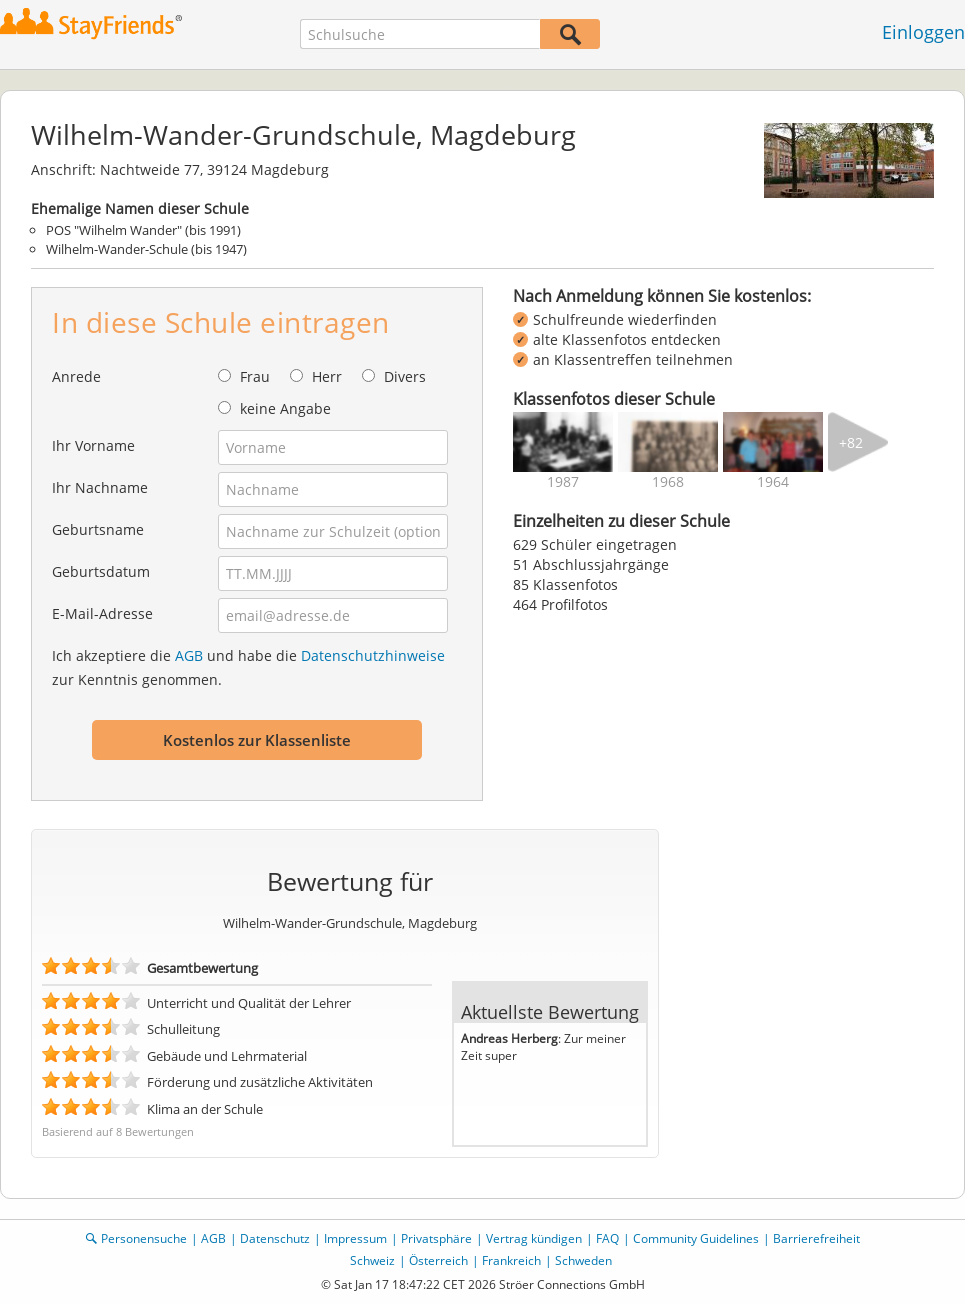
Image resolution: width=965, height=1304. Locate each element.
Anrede (76, 376)
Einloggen (923, 32)
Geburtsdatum (101, 571)
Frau (255, 376)
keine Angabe (285, 408)
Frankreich (511, 1260)
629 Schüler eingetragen (595, 544)
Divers (405, 376)
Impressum (355, 1238)
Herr (327, 376)
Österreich (438, 1260)
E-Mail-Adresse (102, 613)
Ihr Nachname (100, 487)
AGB (189, 655)
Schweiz (372, 1260)
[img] (563, 442)
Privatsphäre (436, 1238)
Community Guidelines (696, 1238)
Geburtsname (98, 529)
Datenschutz (275, 1238)
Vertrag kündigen (534, 1238)
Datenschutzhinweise (373, 655)
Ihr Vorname (93, 445)
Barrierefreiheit (816, 1238)
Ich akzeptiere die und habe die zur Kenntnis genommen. (248, 667)
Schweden (583, 1260)
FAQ (607, 1238)
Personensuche (144, 1238)
